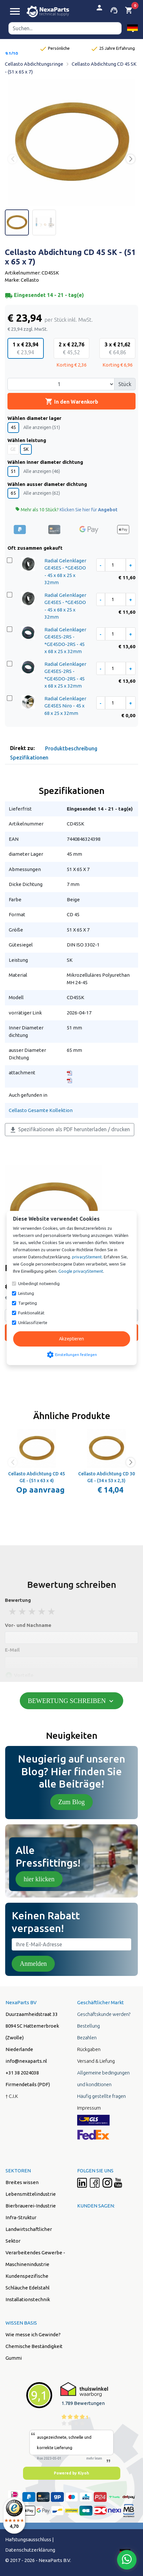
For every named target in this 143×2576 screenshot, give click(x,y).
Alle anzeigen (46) (41, 471)
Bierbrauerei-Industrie (31, 2205)
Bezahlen (87, 2037)
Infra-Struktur (21, 2217)
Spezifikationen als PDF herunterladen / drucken (69, 1130)
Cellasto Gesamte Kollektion (41, 1110)
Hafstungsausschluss (28, 2539)
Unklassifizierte (32, 1322)
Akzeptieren (71, 1338)
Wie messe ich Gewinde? (33, 2334)
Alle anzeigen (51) (41, 427)
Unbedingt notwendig (39, 1283)
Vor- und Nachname (28, 1625)
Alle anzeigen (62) (41, 493)
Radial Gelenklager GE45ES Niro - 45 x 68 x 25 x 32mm (65, 706)
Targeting (27, 1303)
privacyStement (87, 1256)
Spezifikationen (29, 757)
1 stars (13, 1611)
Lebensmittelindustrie (31, 2194)
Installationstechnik (28, 2299)
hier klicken (39, 1879)
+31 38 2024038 (22, 2072)
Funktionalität (31, 1312)
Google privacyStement (80, 1271)
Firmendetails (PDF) (28, 2084)
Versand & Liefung (96, 2061)
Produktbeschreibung (71, 748)
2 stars (23, 1611)
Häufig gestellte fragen (101, 2096)
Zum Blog (71, 1801)
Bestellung (88, 2026)
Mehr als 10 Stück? (66, 509)
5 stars (52, 1611)
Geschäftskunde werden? (103, 2014)
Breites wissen (22, 2182)
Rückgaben (89, 2049)
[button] (132, 28)
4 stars (42, 1611)
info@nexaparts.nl (26, 2061)
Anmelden (33, 1963)
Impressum (89, 2108)
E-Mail (12, 1650)
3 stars (32, 1611)
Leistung (26, 1293)
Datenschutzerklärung (30, 2550)
